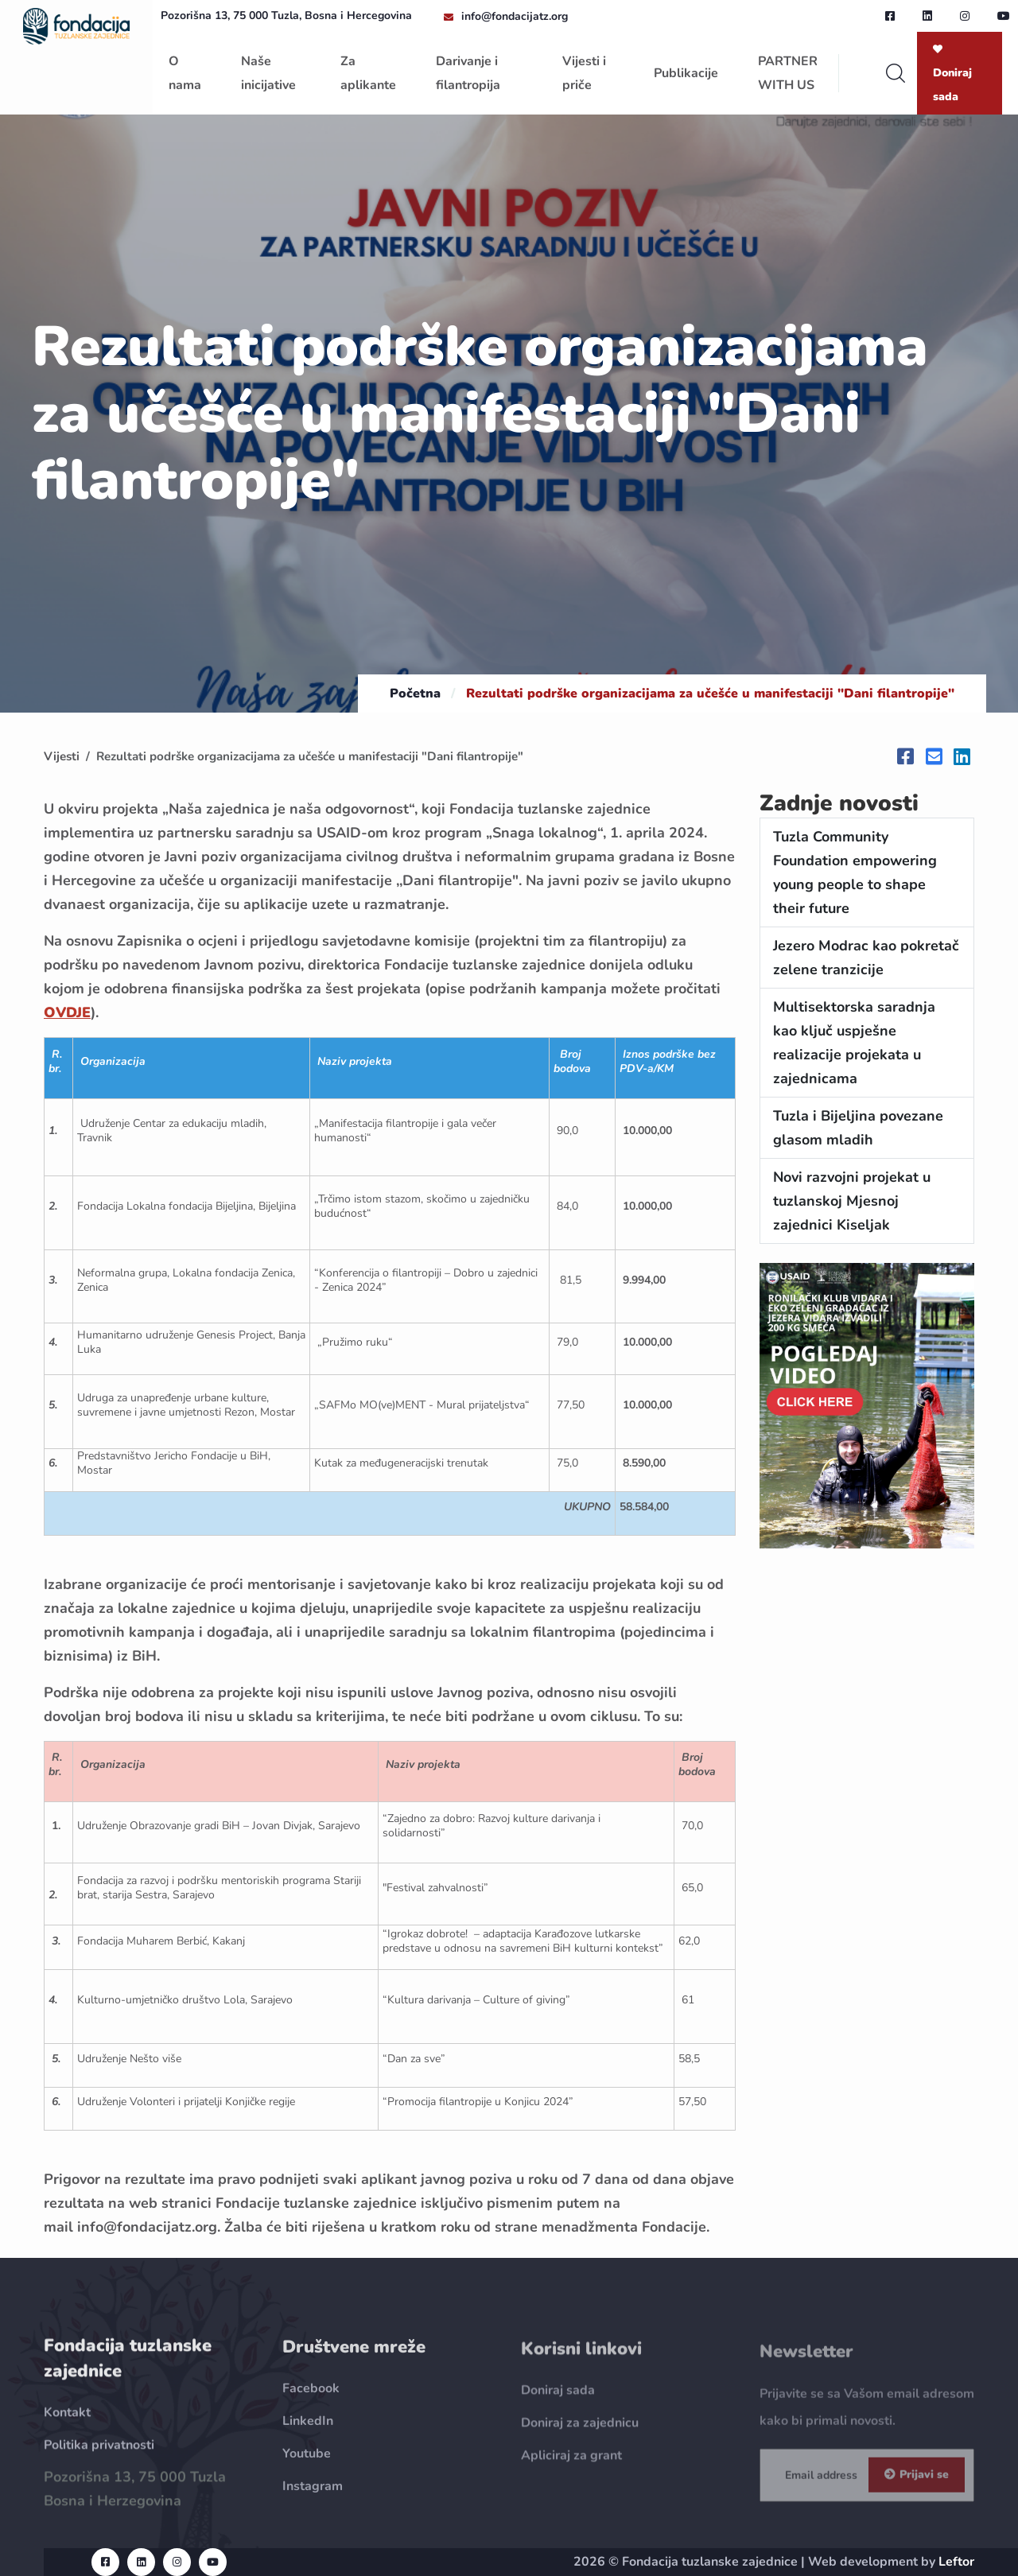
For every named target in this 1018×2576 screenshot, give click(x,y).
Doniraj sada (952, 74)
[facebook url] (890, 15)
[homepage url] (76, 24)
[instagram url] (964, 15)
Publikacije (686, 73)
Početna (415, 693)
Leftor (956, 2561)
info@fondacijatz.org (514, 16)
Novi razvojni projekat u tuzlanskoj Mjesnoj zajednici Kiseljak (852, 1201)
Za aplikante (368, 73)
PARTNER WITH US (788, 73)
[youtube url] (1003, 15)
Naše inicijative (268, 73)
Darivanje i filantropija (468, 73)
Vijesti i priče (584, 73)
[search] (895, 73)
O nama (185, 73)
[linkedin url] (927, 15)
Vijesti (62, 756)
